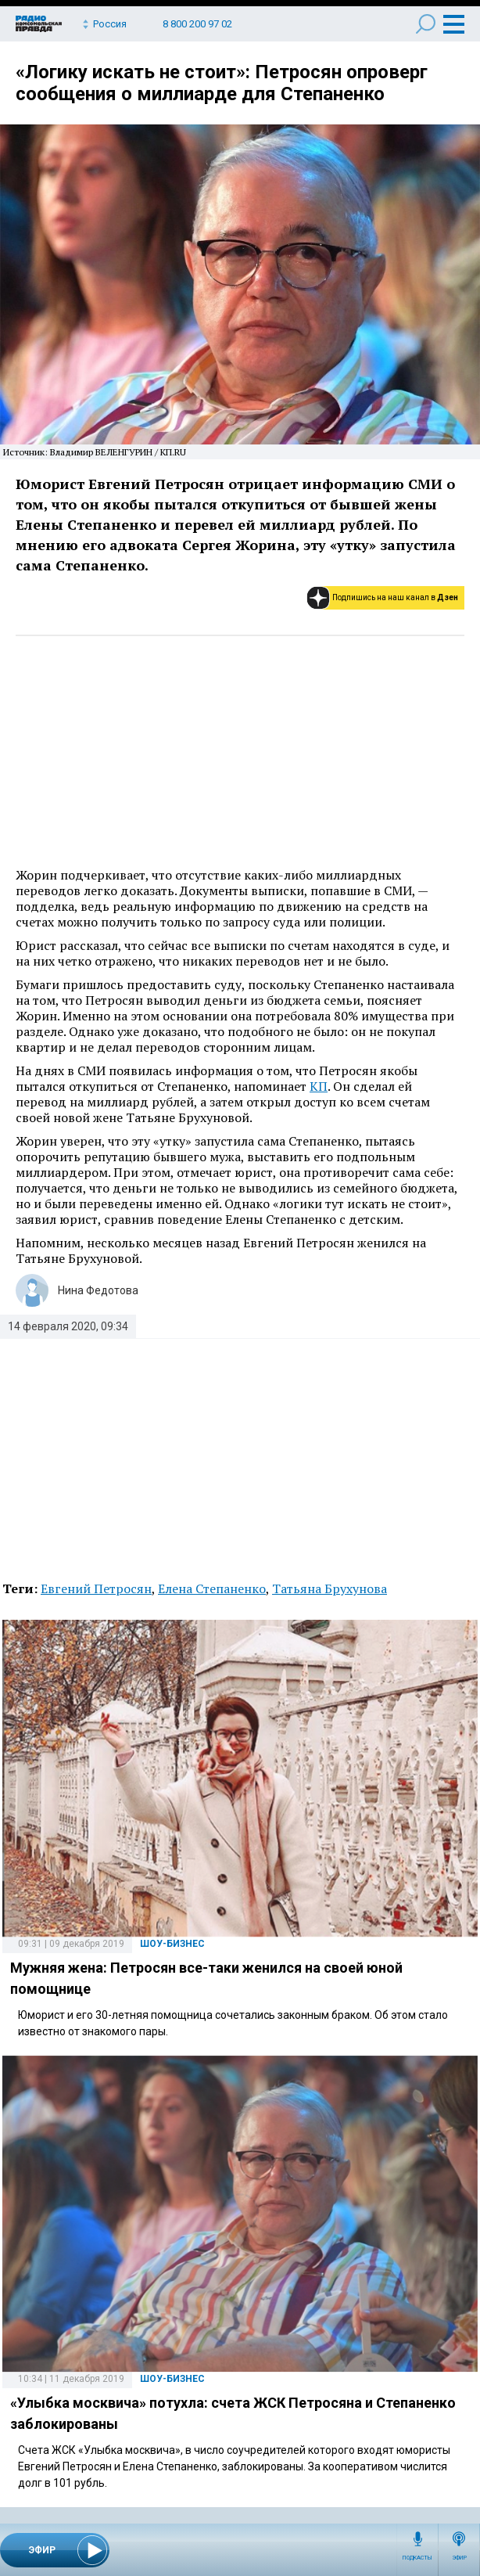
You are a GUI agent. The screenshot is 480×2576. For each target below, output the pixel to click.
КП (319, 1086)
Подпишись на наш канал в (395, 597)
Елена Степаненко (212, 1588)
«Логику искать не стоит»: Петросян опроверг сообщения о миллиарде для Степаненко (222, 83)
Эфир (459, 2558)
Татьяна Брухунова (329, 1588)
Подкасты (417, 2558)
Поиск (425, 24)
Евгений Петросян (96, 1588)
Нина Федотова (98, 1290)
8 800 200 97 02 (197, 24)
